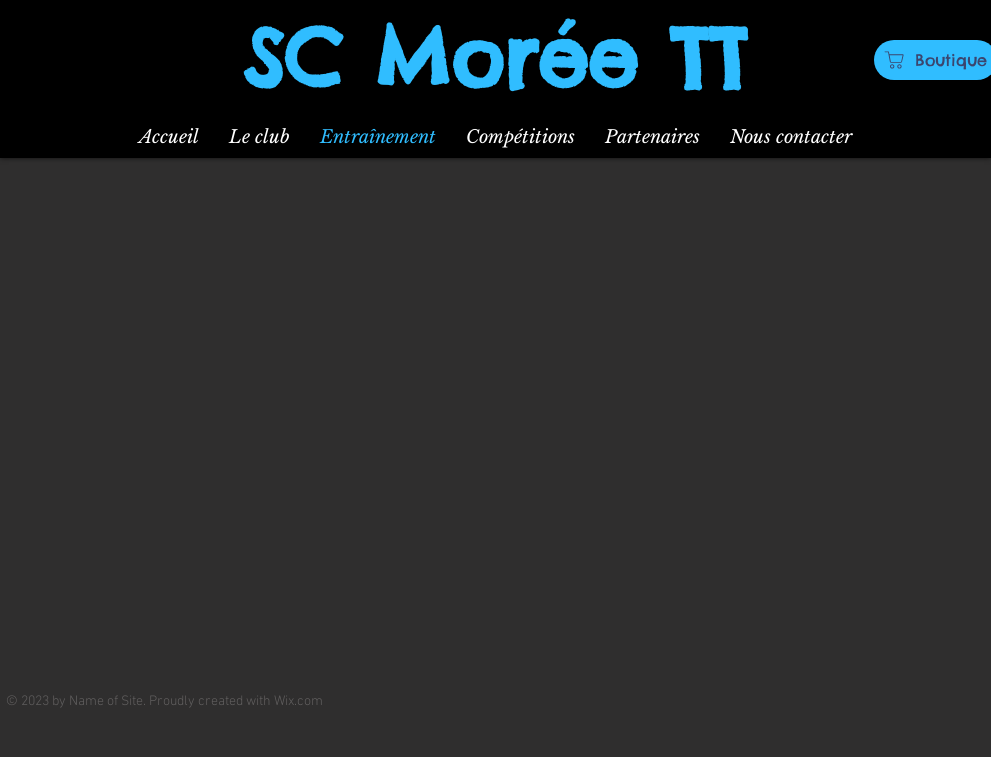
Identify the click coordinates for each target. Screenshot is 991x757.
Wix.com (298, 701)
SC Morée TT (495, 57)
